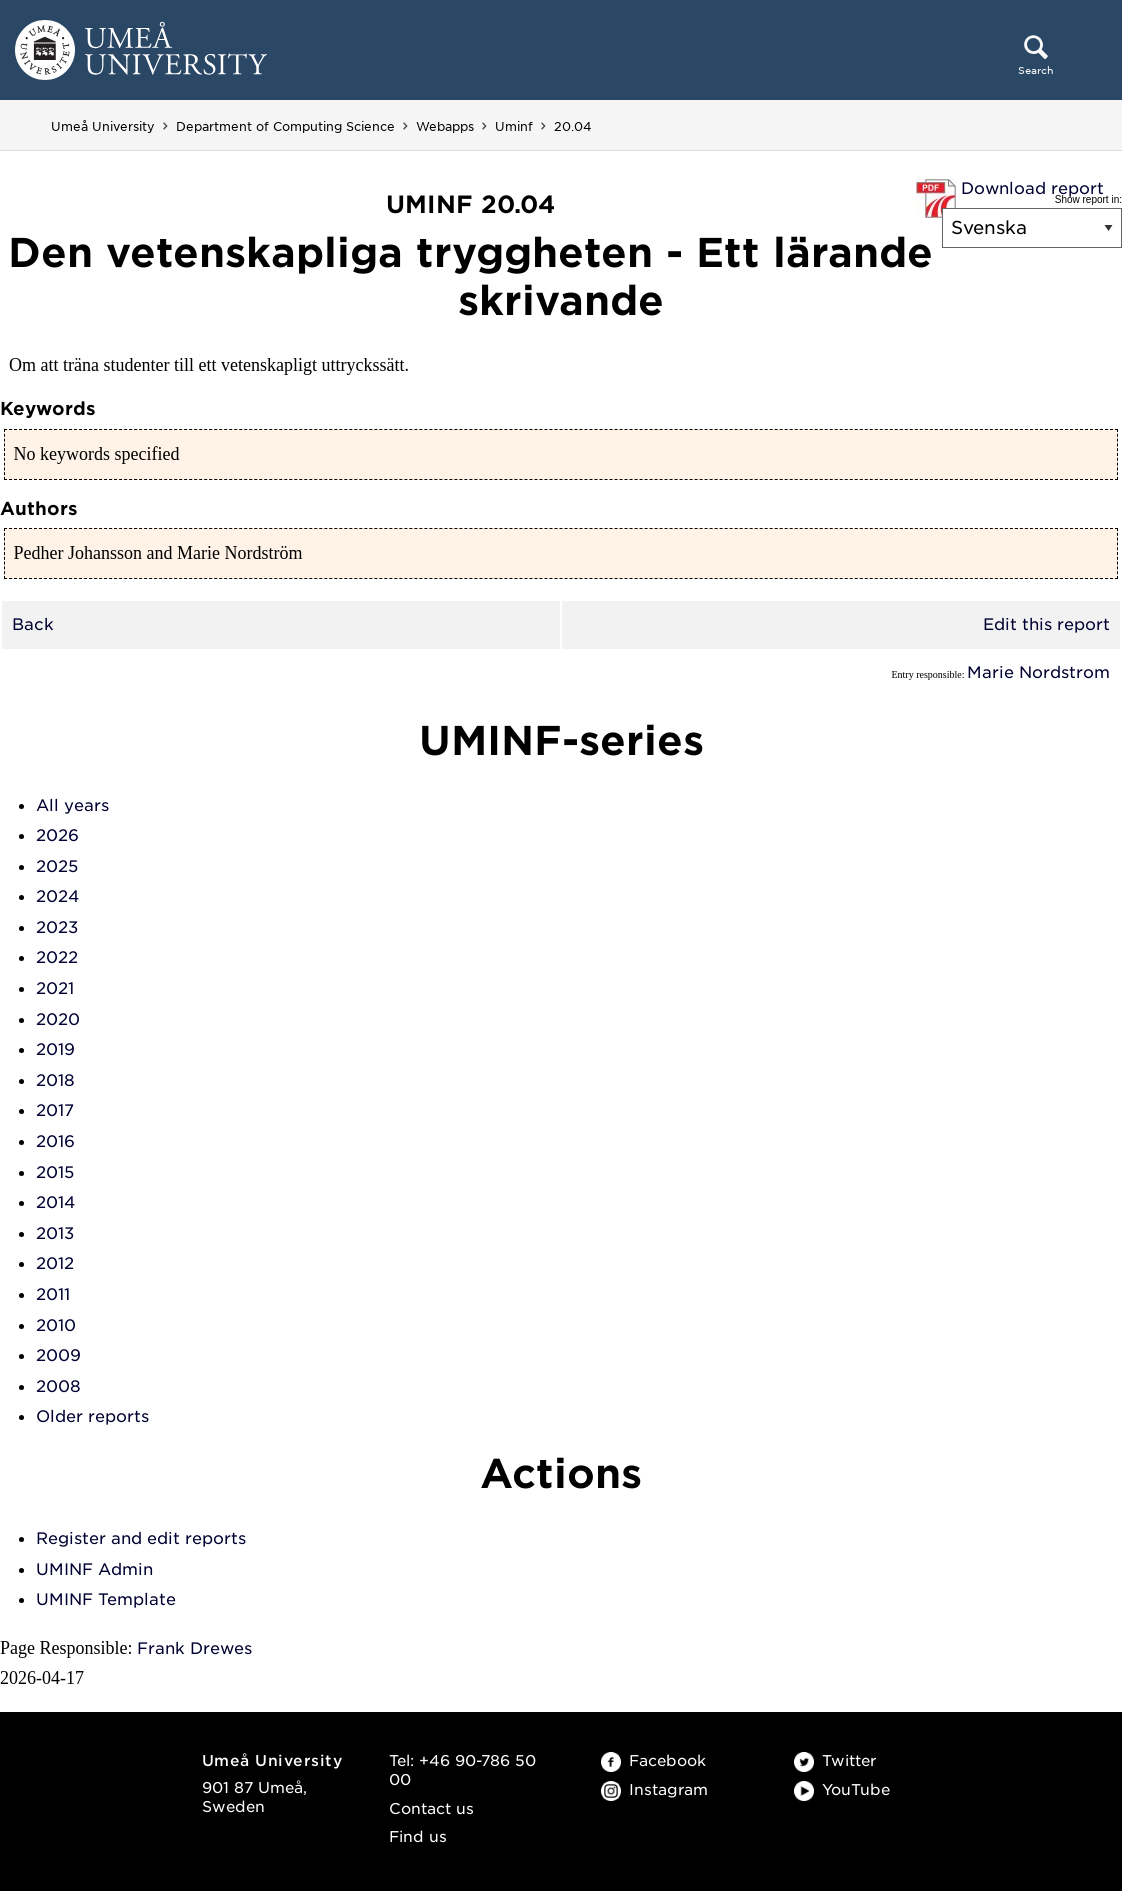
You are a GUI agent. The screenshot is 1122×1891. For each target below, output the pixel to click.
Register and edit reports (141, 1538)
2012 (55, 1263)
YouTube (842, 1790)
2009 (58, 1355)
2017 (55, 1110)
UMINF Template (106, 1599)
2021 (55, 988)
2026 (57, 835)
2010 (56, 1325)
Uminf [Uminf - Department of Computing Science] (514, 126)
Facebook (653, 1761)
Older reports (92, 1416)
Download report (1032, 188)
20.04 (573, 126)
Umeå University (103, 126)
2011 (53, 1294)
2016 (55, 1141)
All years (72, 805)
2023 (57, 927)
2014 (55, 1202)
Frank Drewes (194, 1648)
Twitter (835, 1761)
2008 (58, 1386)
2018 (55, 1080)
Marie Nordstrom (1038, 672)
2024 (57, 896)
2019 (55, 1049)
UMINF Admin (94, 1569)
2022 (57, 957)
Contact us (431, 1809)
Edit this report (1046, 624)
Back (33, 624)
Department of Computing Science (285, 126)
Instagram (654, 1790)
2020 (58, 1019)
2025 (57, 866)
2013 (55, 1233)
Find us (418, 1837)
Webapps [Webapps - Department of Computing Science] (445, 126)
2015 (55, 1172)
